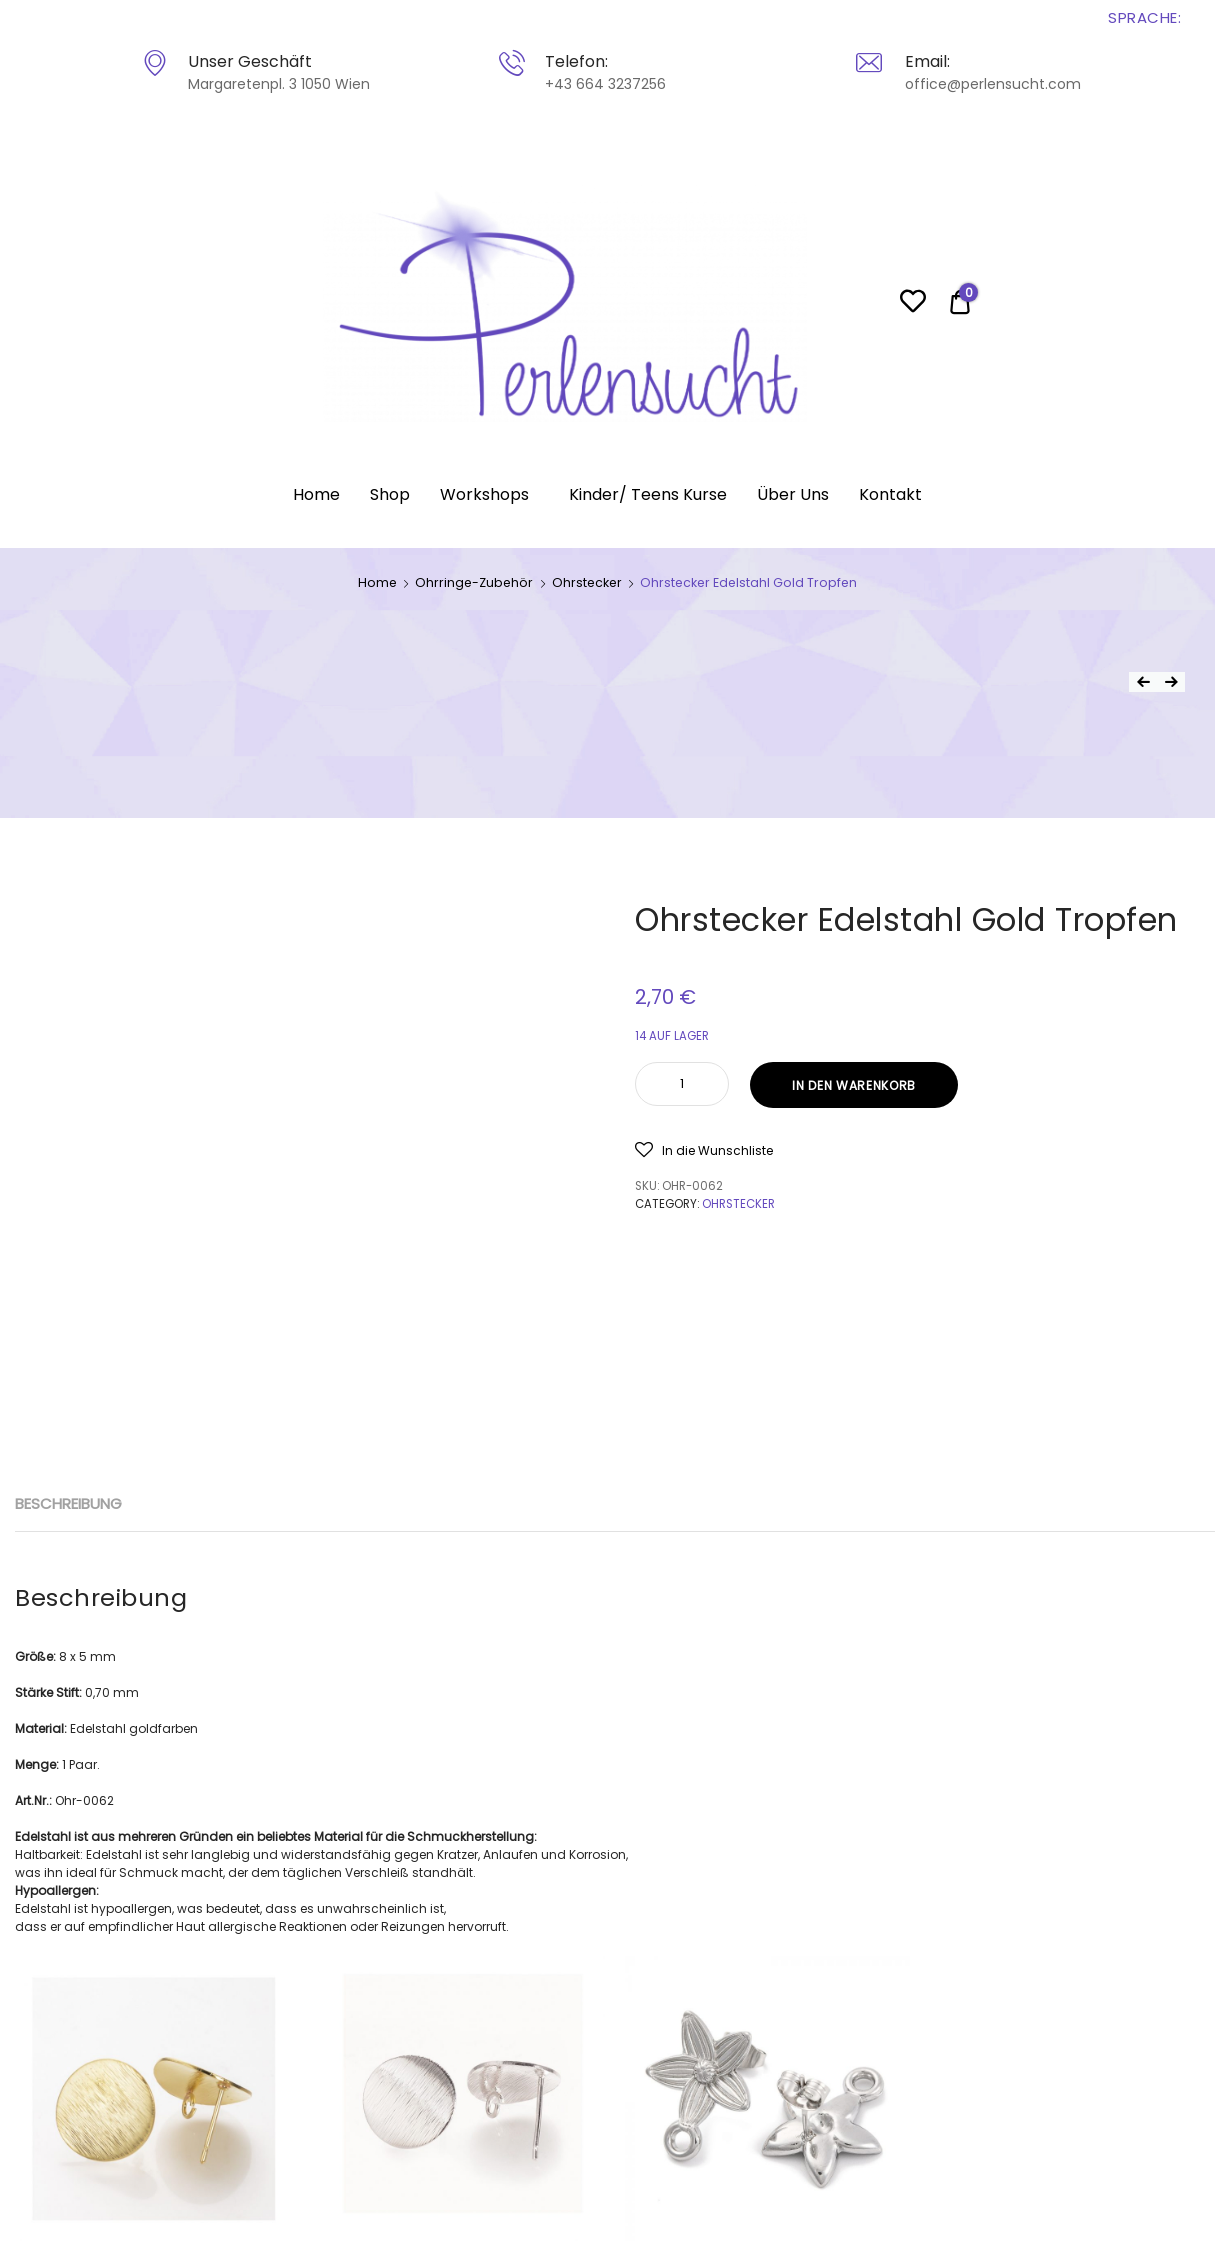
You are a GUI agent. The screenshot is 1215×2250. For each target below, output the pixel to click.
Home (316, 494)
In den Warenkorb (854, 1085)
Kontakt (890, 494)
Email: (927, 61)
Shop (390, 494)
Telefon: (576, 61)
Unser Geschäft (250, 61)
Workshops (484, 494)
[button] (704, 1149)
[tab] (68, 1504)
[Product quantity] (682, 1084)
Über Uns (793, 494)
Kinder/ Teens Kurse (648, 494)
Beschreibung (68, 1503)
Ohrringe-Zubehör (474, 582)
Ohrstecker (587, 582)
